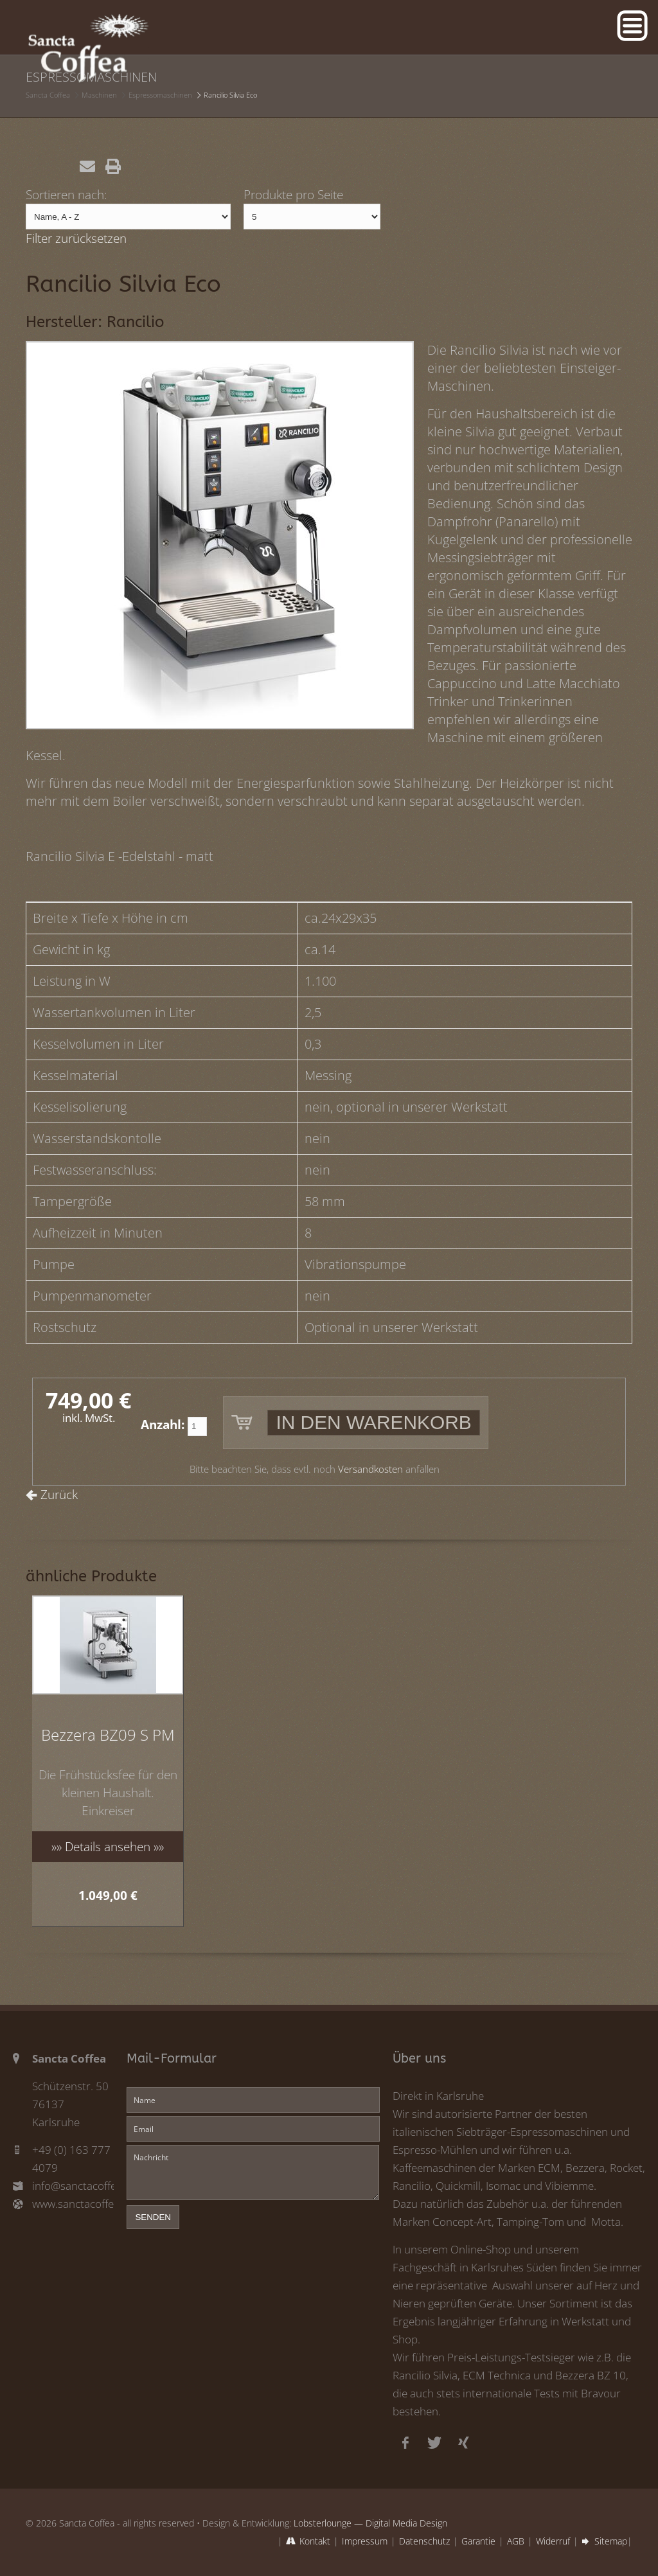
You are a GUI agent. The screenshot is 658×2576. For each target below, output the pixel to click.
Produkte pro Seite (293, 194)
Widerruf (553, 2541)
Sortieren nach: (66, 194)
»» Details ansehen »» (107, 1846)
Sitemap (610, 2541)
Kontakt (314, 2541)
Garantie (478, 2541)
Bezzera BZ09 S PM (108, 1734)
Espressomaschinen (160, 95)
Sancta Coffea (48, 95)
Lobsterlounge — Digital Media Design (370, 2523)
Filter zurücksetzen (76, 238)
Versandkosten (370, 1469)
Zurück (59, 1494)
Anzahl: (162, 1424)
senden (153, 2217)
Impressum (364, 2541)
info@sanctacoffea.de (73, 2185)
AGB (515, 2541)
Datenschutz (424, 2541)
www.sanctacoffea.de (73, 2203)
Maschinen (99, 95)
